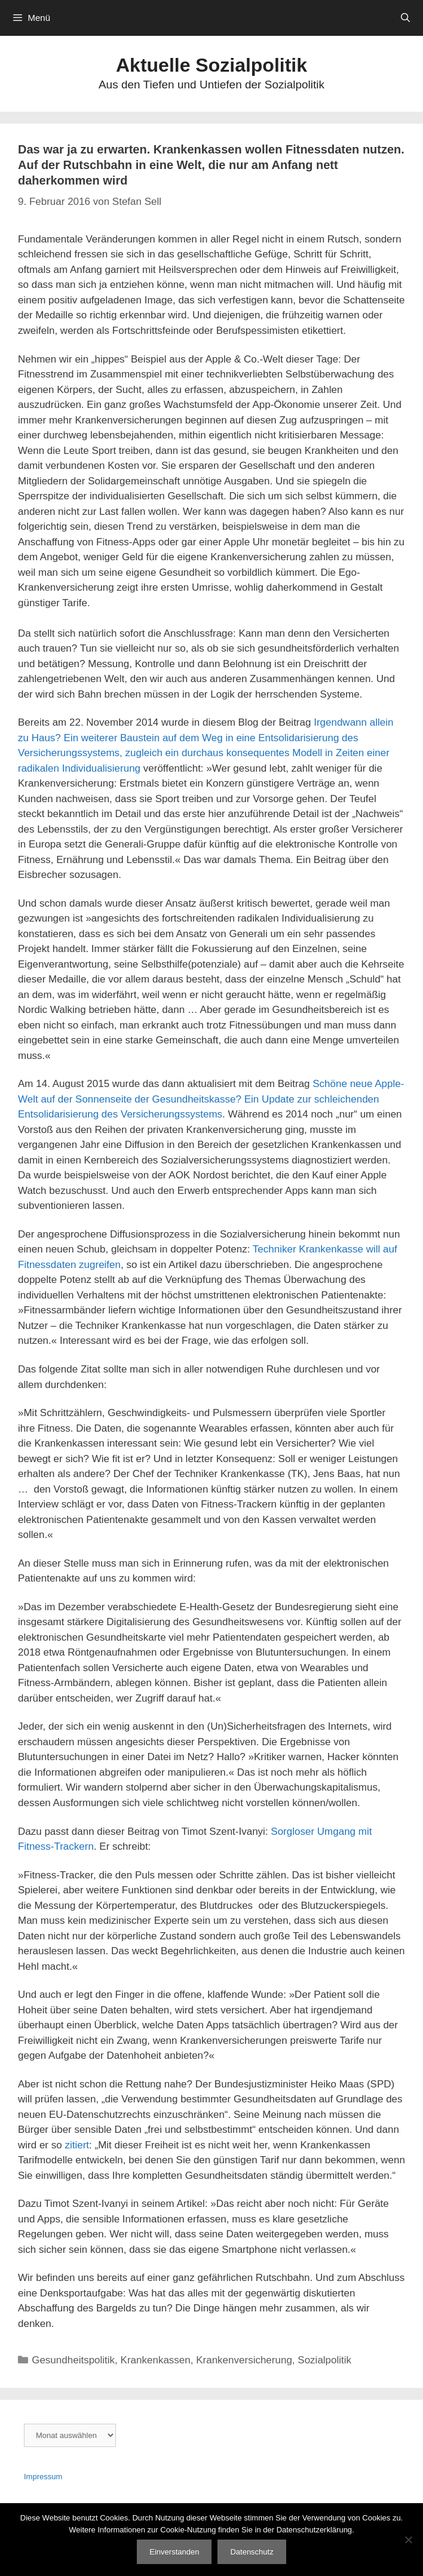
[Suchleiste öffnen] (405, 18)
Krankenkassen (156, 2360)
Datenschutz (251, 2551)
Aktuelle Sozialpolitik (211, 65)
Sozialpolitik (324, 2360)
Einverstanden (174, 2551)
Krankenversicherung (244, 2360)
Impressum (43, 2476)
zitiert (77, 2145)
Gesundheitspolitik (73, 2360)
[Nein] (408, 2540)
